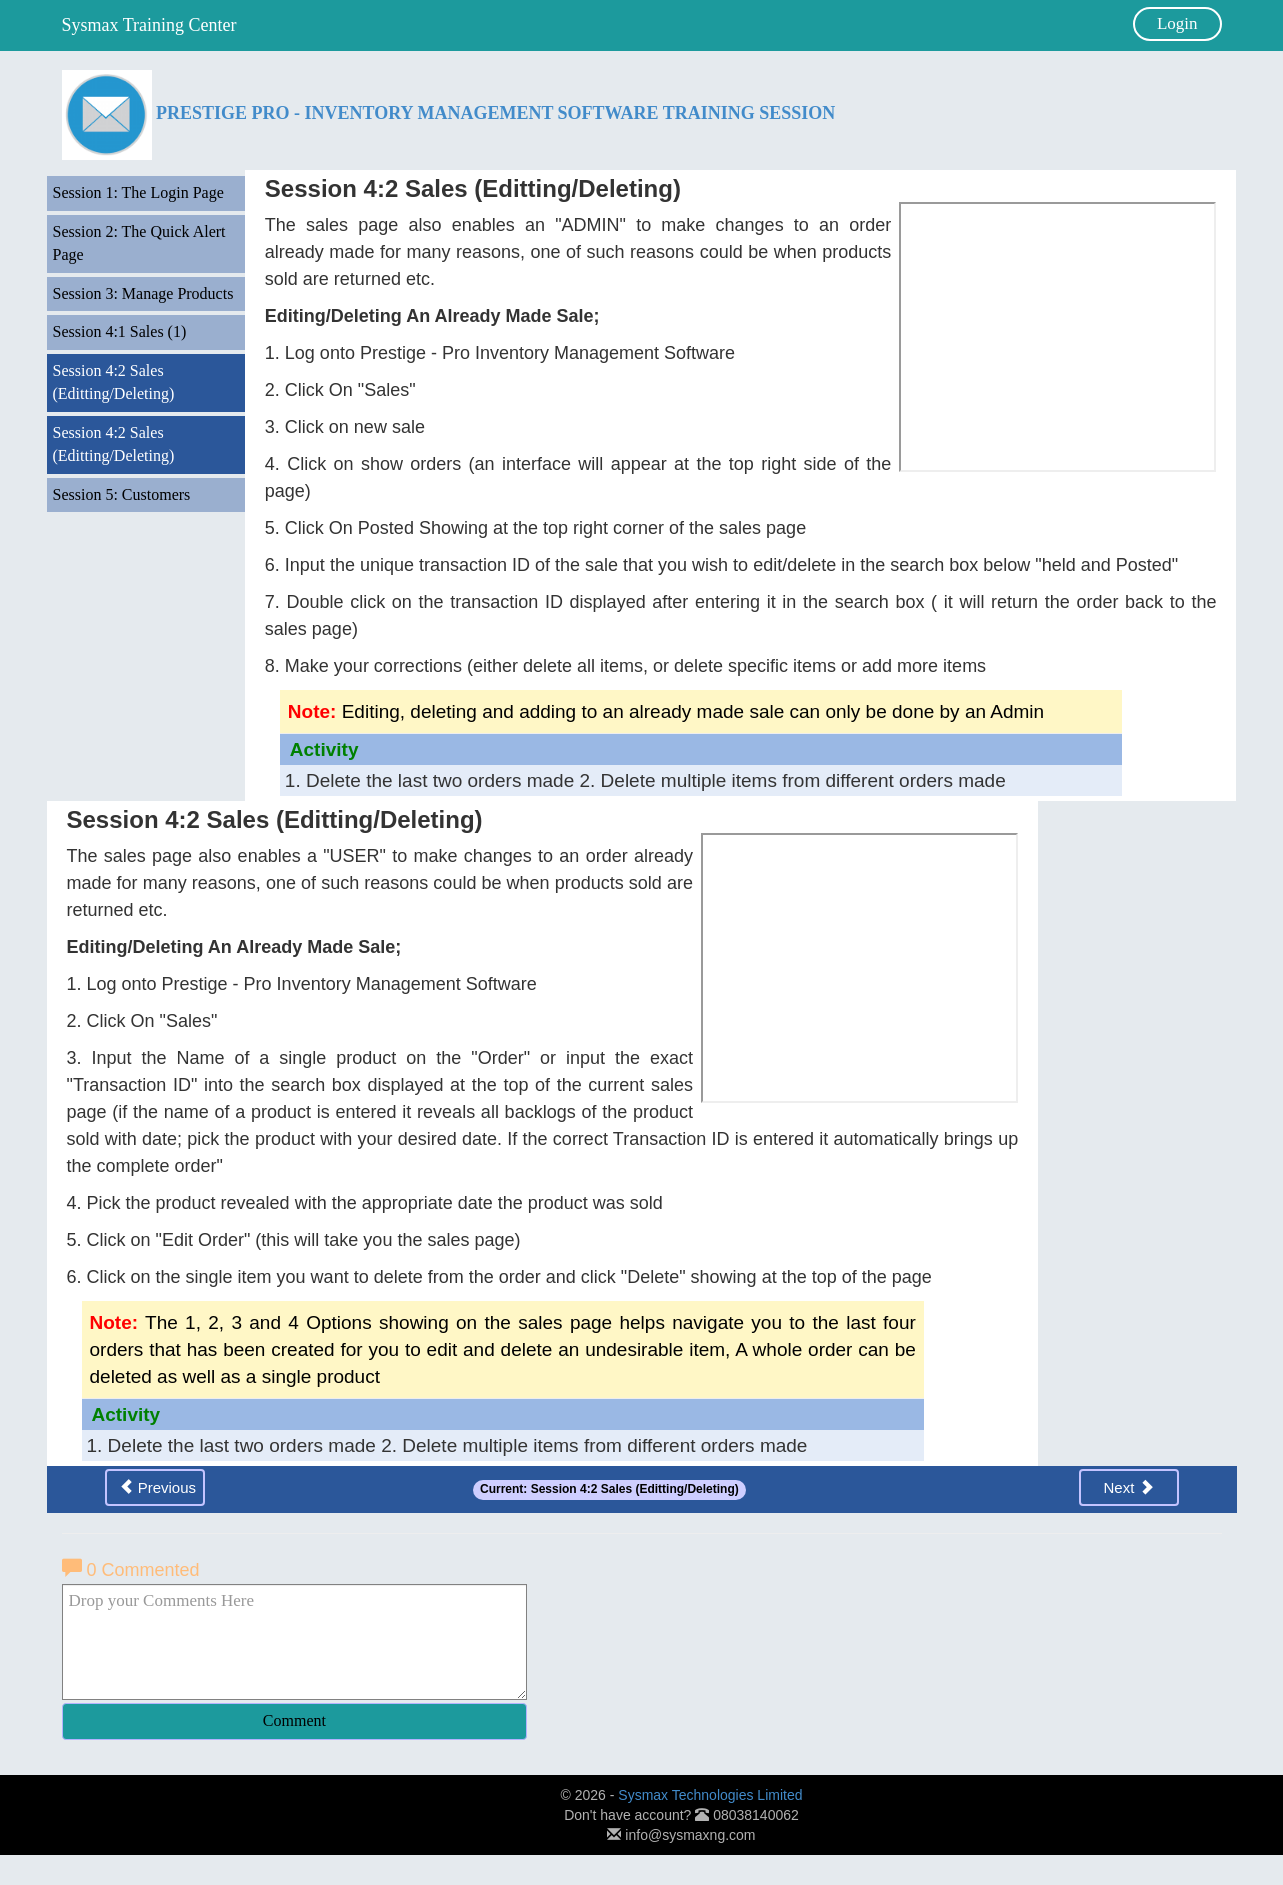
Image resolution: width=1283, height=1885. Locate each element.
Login (1177, 23)
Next (1128, 1487)
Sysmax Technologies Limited (710, 1795)
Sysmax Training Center (149, 25)
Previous (158, 1487)
